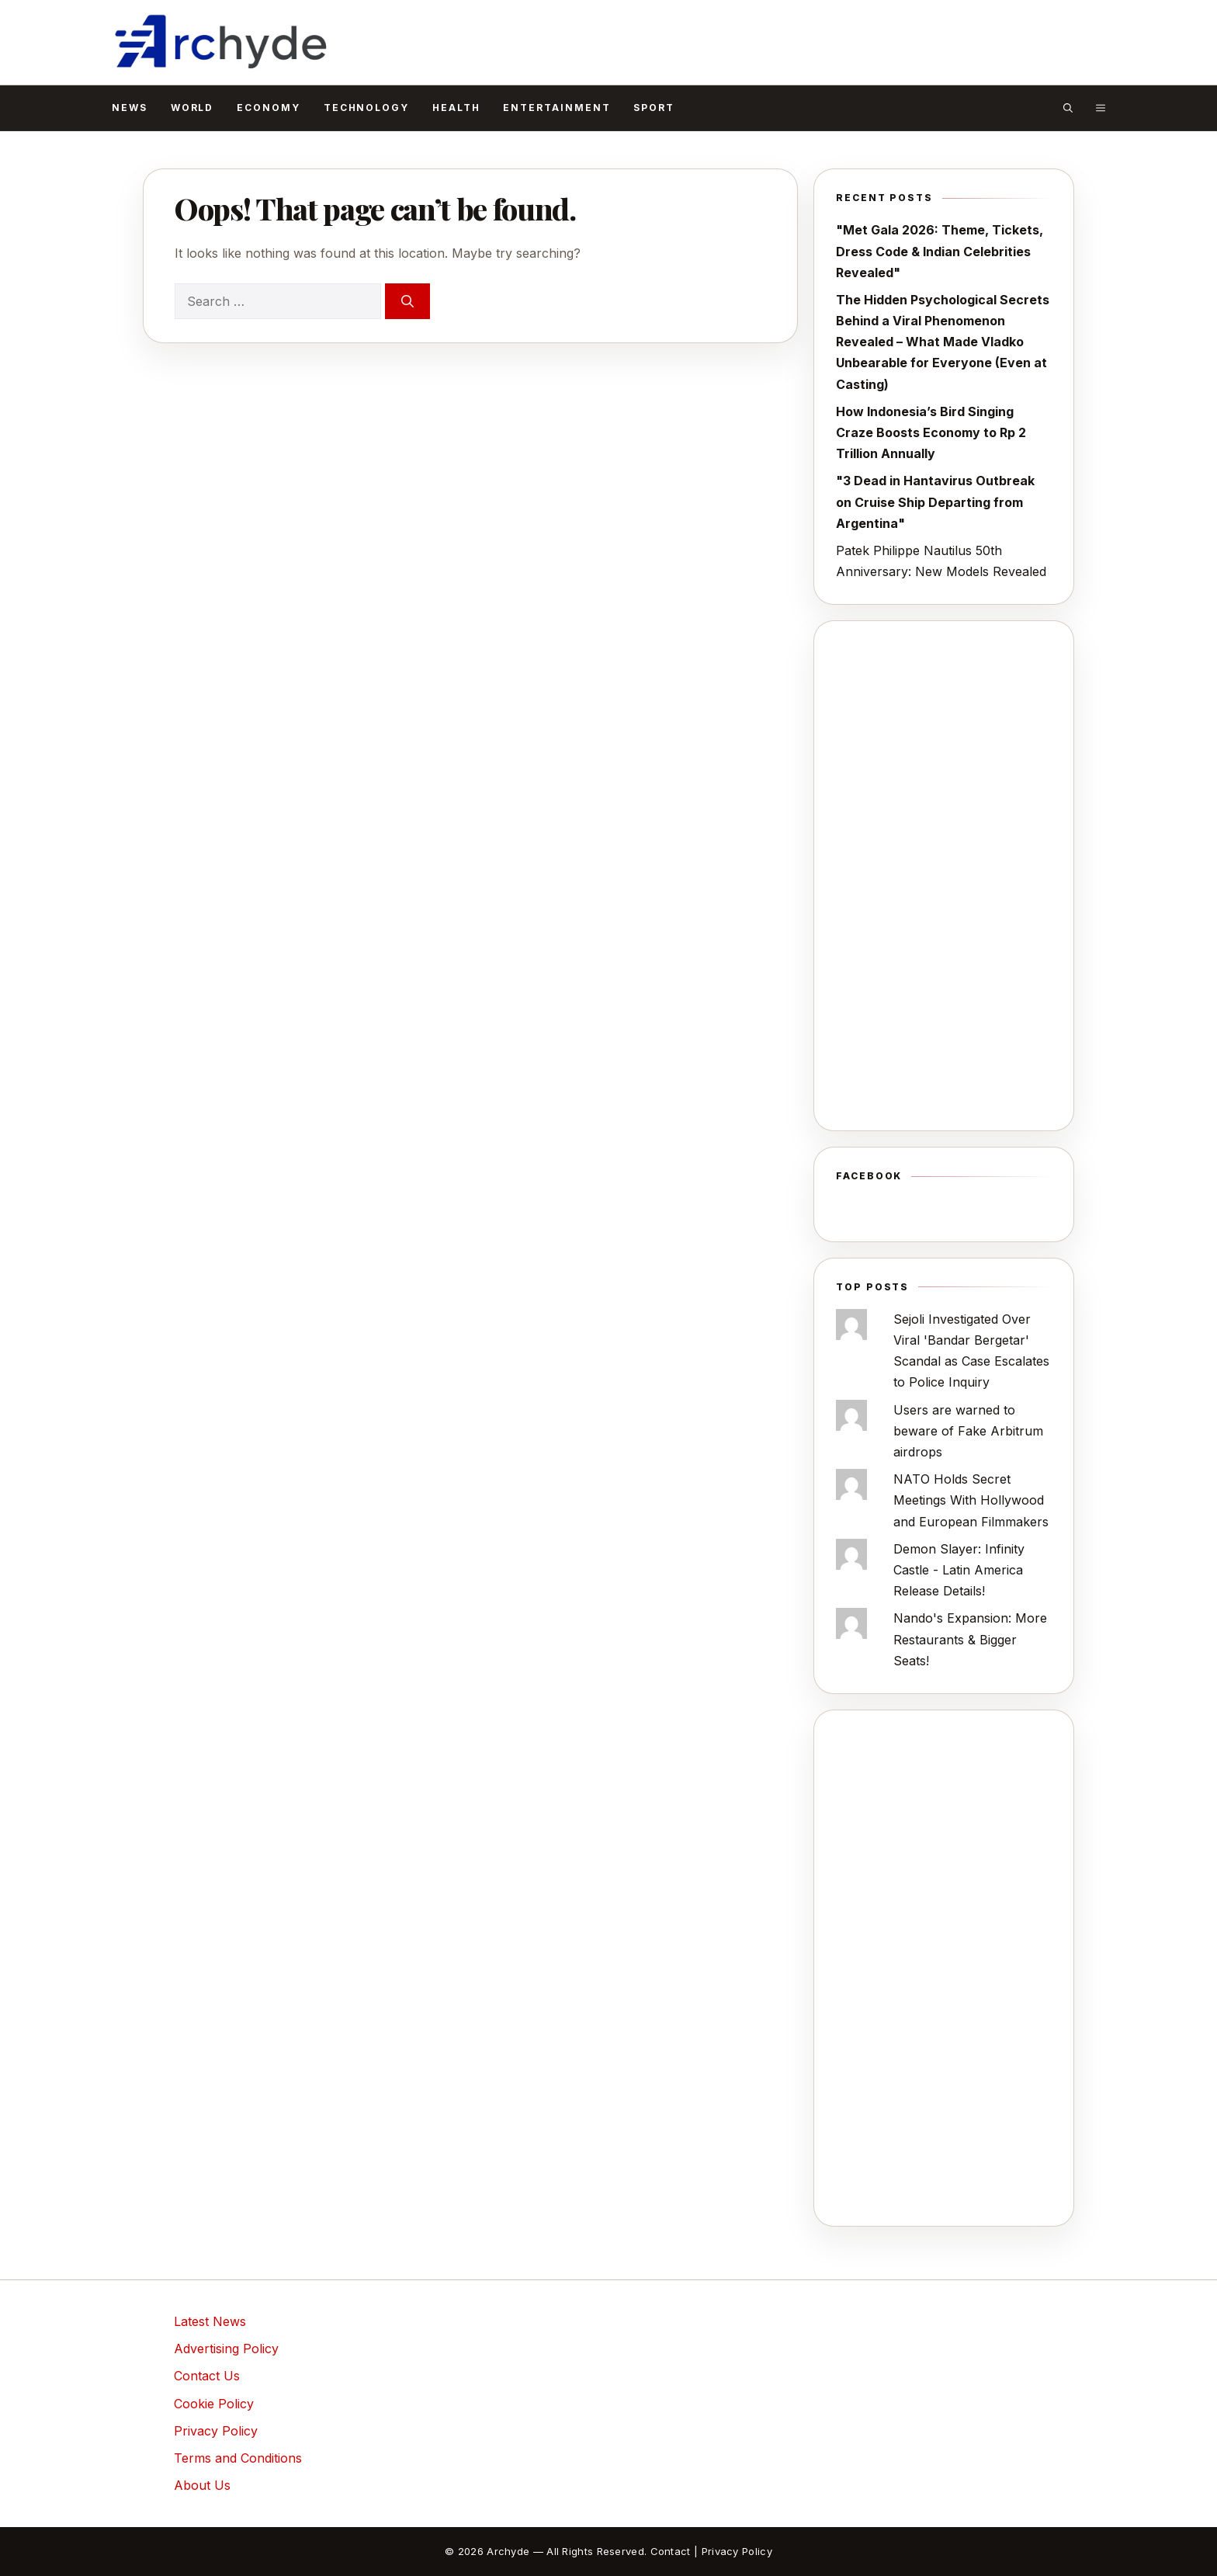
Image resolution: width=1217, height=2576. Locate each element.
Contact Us (207, 2375)
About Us (202, 2485)
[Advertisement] (944, 876)
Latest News (210, 2321)
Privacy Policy (216, 2431)
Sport (653, 107)
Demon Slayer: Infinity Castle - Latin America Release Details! (959, 1570)
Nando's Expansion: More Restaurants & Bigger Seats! (970, 1639)
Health (456, 107)
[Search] (407, 301)
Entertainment (556, 107)
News (129, 107)
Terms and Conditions (238, 2458)
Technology (366, 107)
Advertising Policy (226, 2348)
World (192, 107)
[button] (1068, 107)
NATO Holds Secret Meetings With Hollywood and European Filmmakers (971, 1500)
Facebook (869, 1176)
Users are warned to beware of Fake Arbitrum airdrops (968, 1431)
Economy (268, 107)
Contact (670, 2551)
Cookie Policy (214, 2403)
